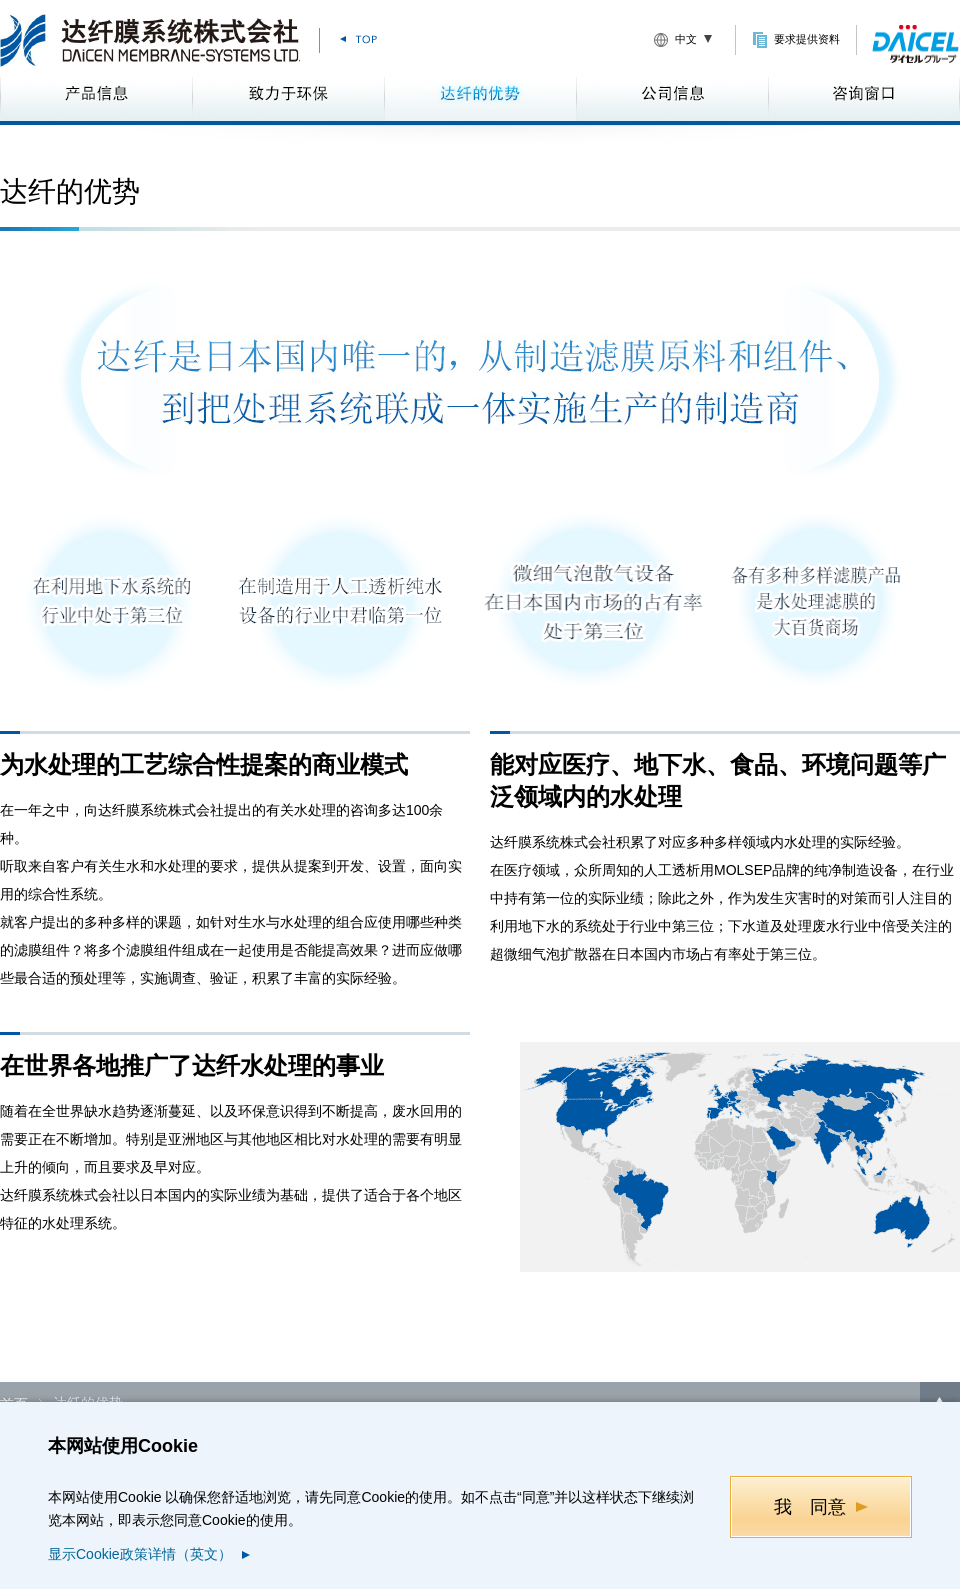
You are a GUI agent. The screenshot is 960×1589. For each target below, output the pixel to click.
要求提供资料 (807, 39)
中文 (686, 39)
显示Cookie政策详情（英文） (140, 1554)
